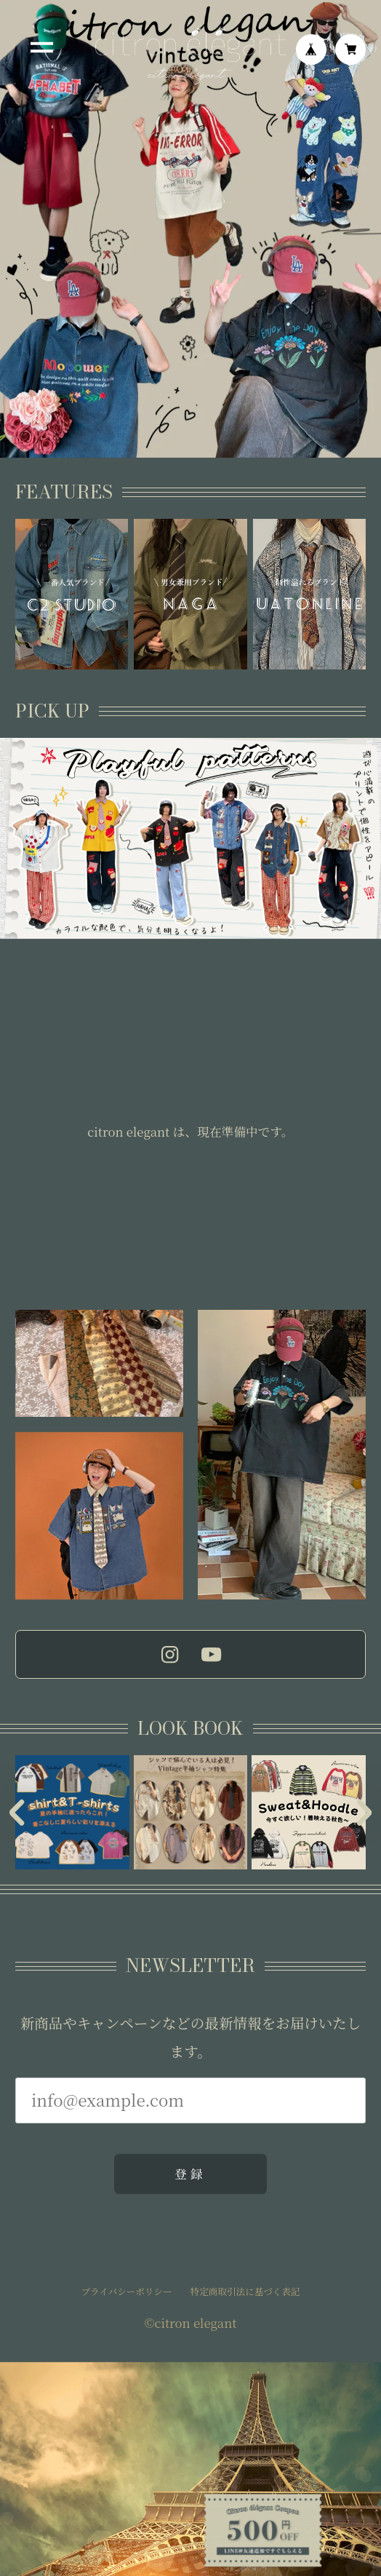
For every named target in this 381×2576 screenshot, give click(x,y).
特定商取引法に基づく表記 (245, 2292)
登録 (190, 2174)
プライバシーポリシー (126, 2292)
